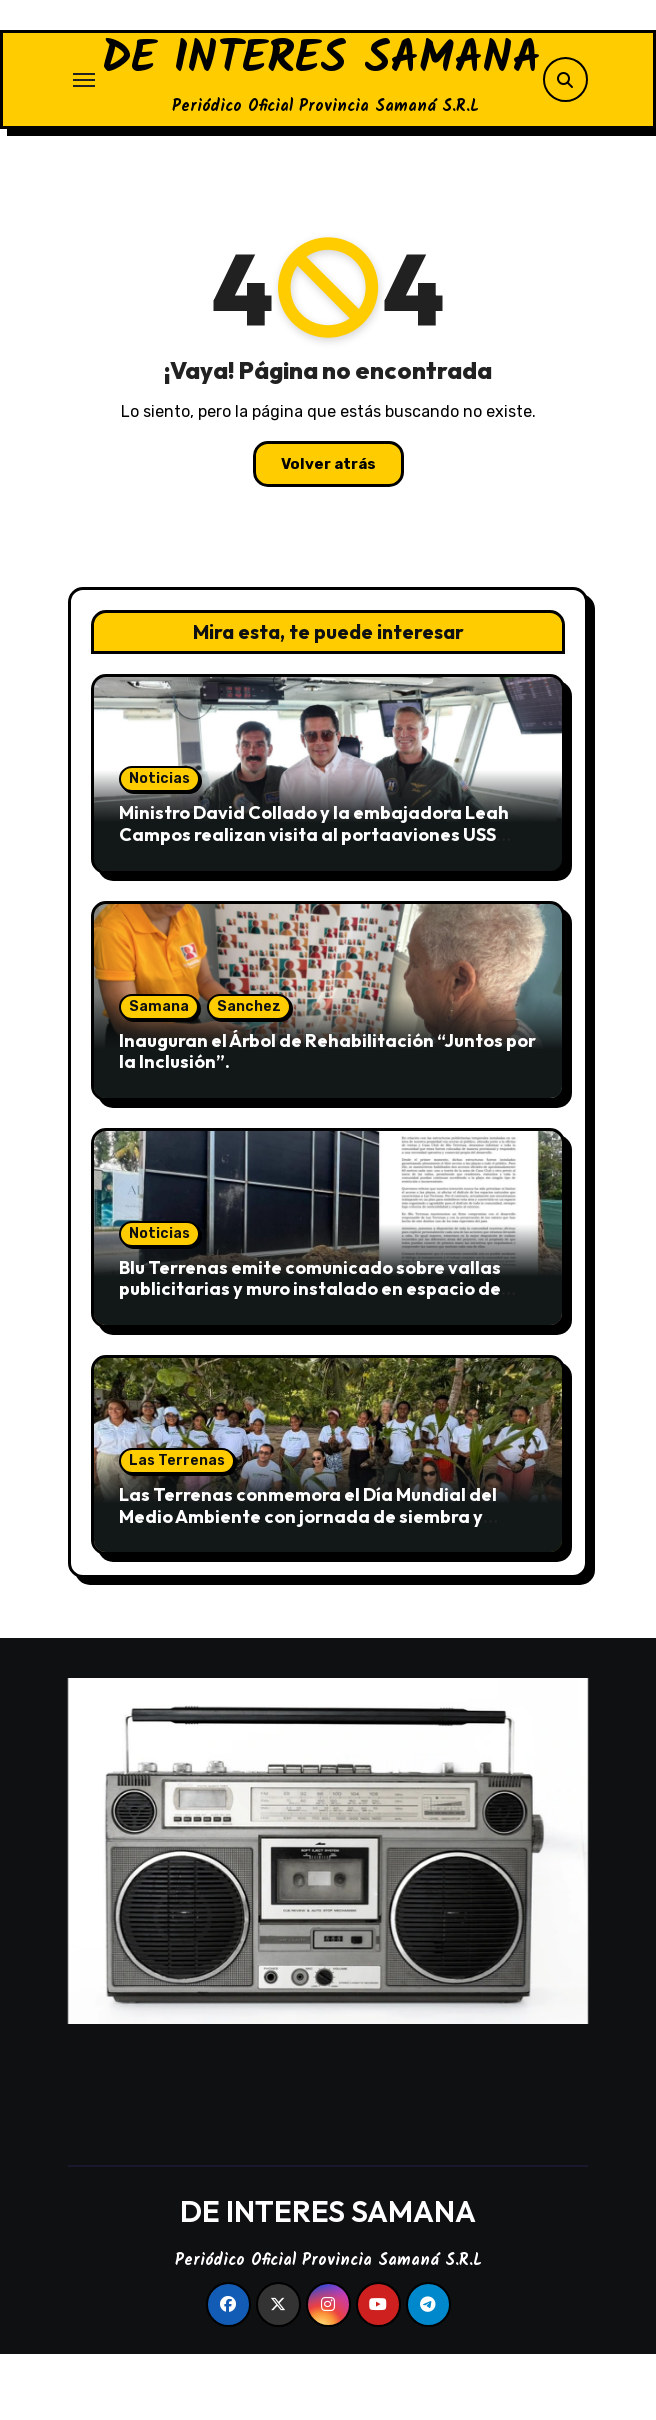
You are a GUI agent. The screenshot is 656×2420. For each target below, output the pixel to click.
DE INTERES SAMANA (321, 93)
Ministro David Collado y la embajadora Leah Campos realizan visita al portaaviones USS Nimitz (314, 899)
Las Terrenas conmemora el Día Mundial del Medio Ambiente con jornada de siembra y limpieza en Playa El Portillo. (308, 1581)
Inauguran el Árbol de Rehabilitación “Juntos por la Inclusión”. (327, 1116)
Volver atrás (328, 529)
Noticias (159, 843)
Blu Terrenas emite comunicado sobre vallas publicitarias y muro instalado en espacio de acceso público (310, 1354)
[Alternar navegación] (84, 112)
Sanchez (249, 1071)
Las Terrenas (177, 1525)
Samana (159, 1071)
